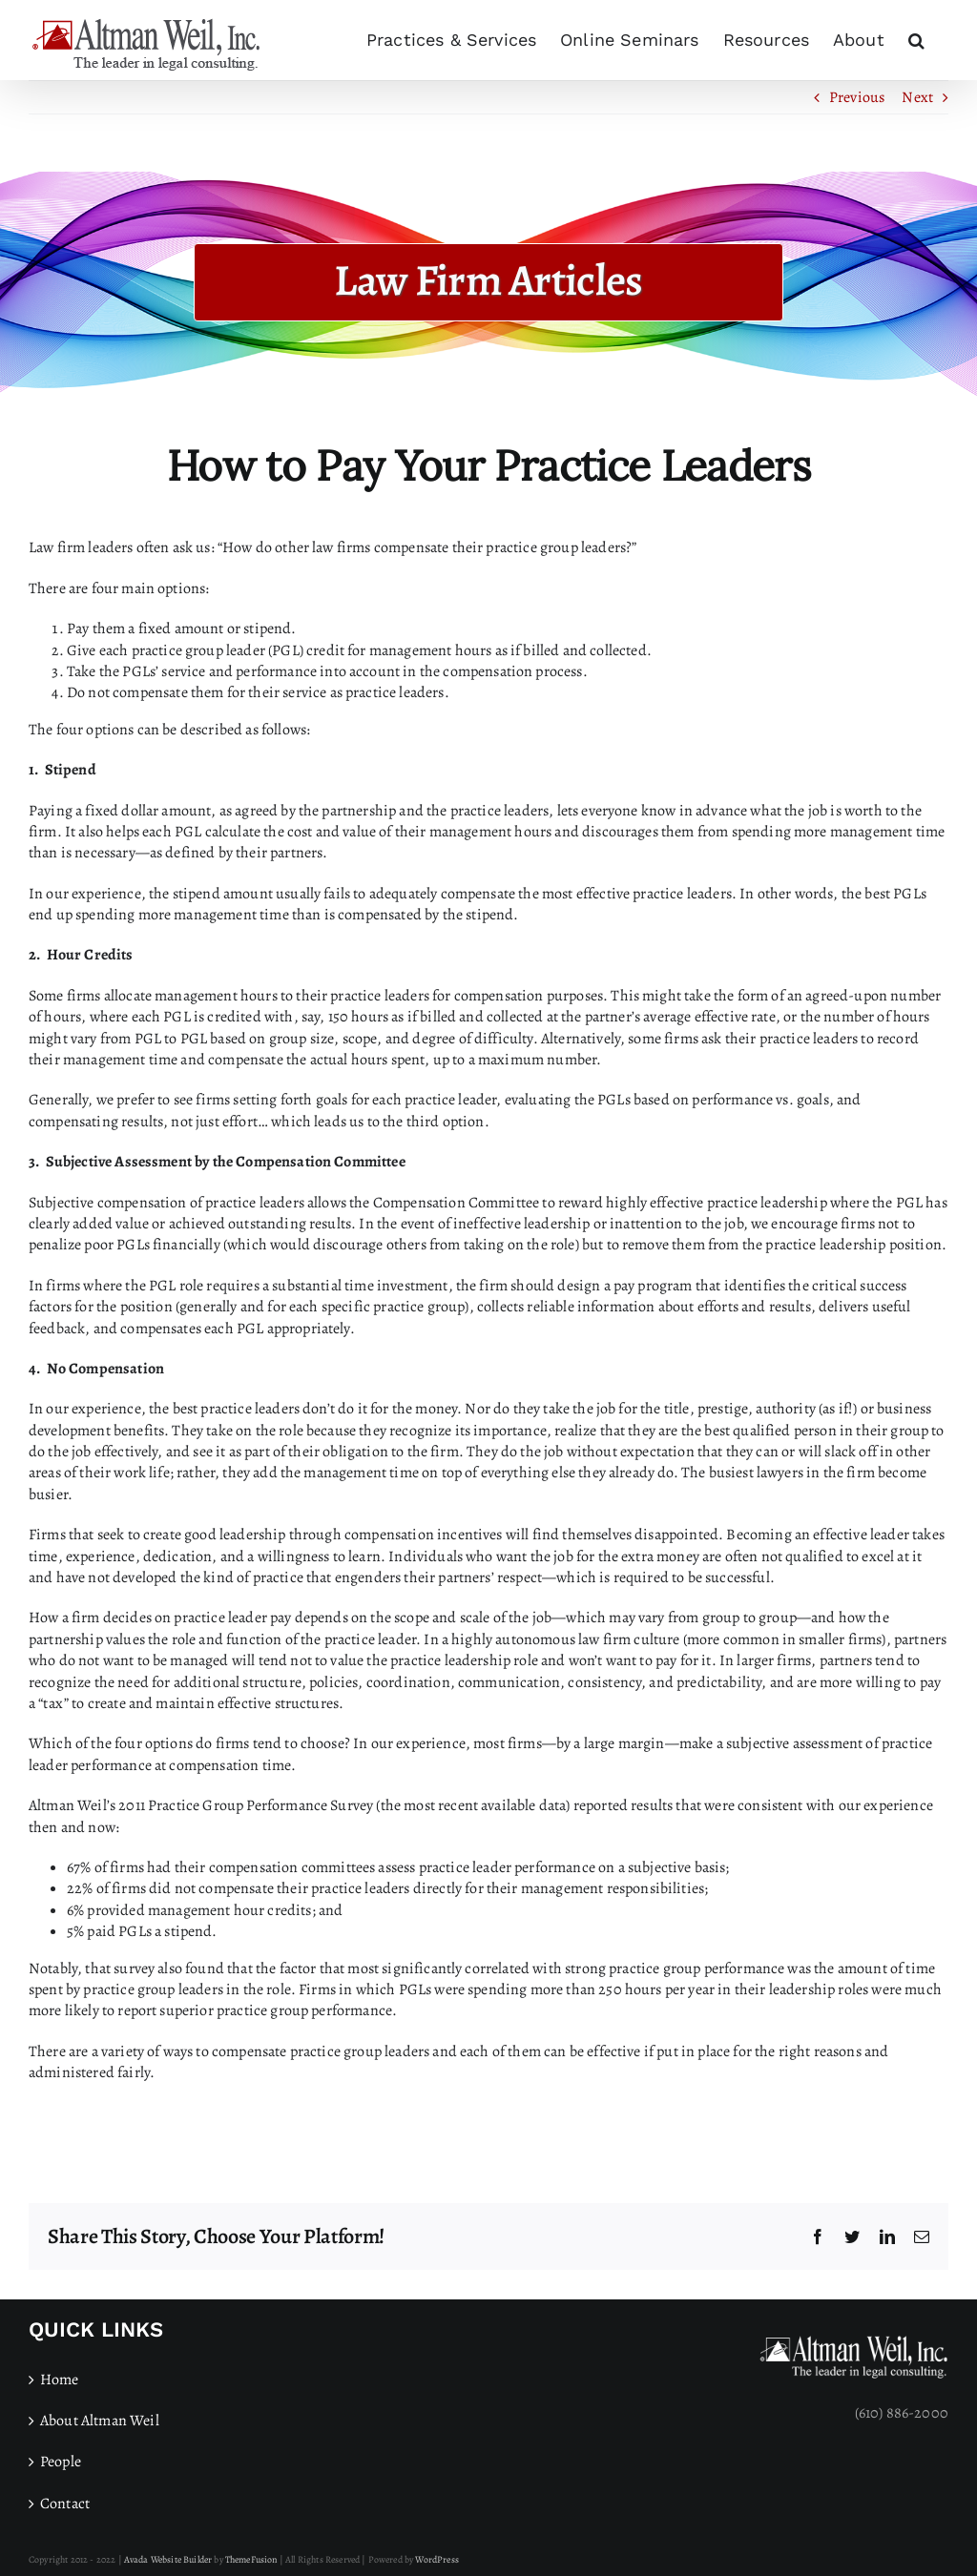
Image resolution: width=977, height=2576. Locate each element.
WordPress (436, 2559)
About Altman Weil (99, 2420)
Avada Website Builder (168, 2559)
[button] (916, 40)
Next (917, 97)
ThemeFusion (251, 2559)
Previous (856, 97)
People (60, 2461)
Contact (65, 2503)
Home (59, 2379)
